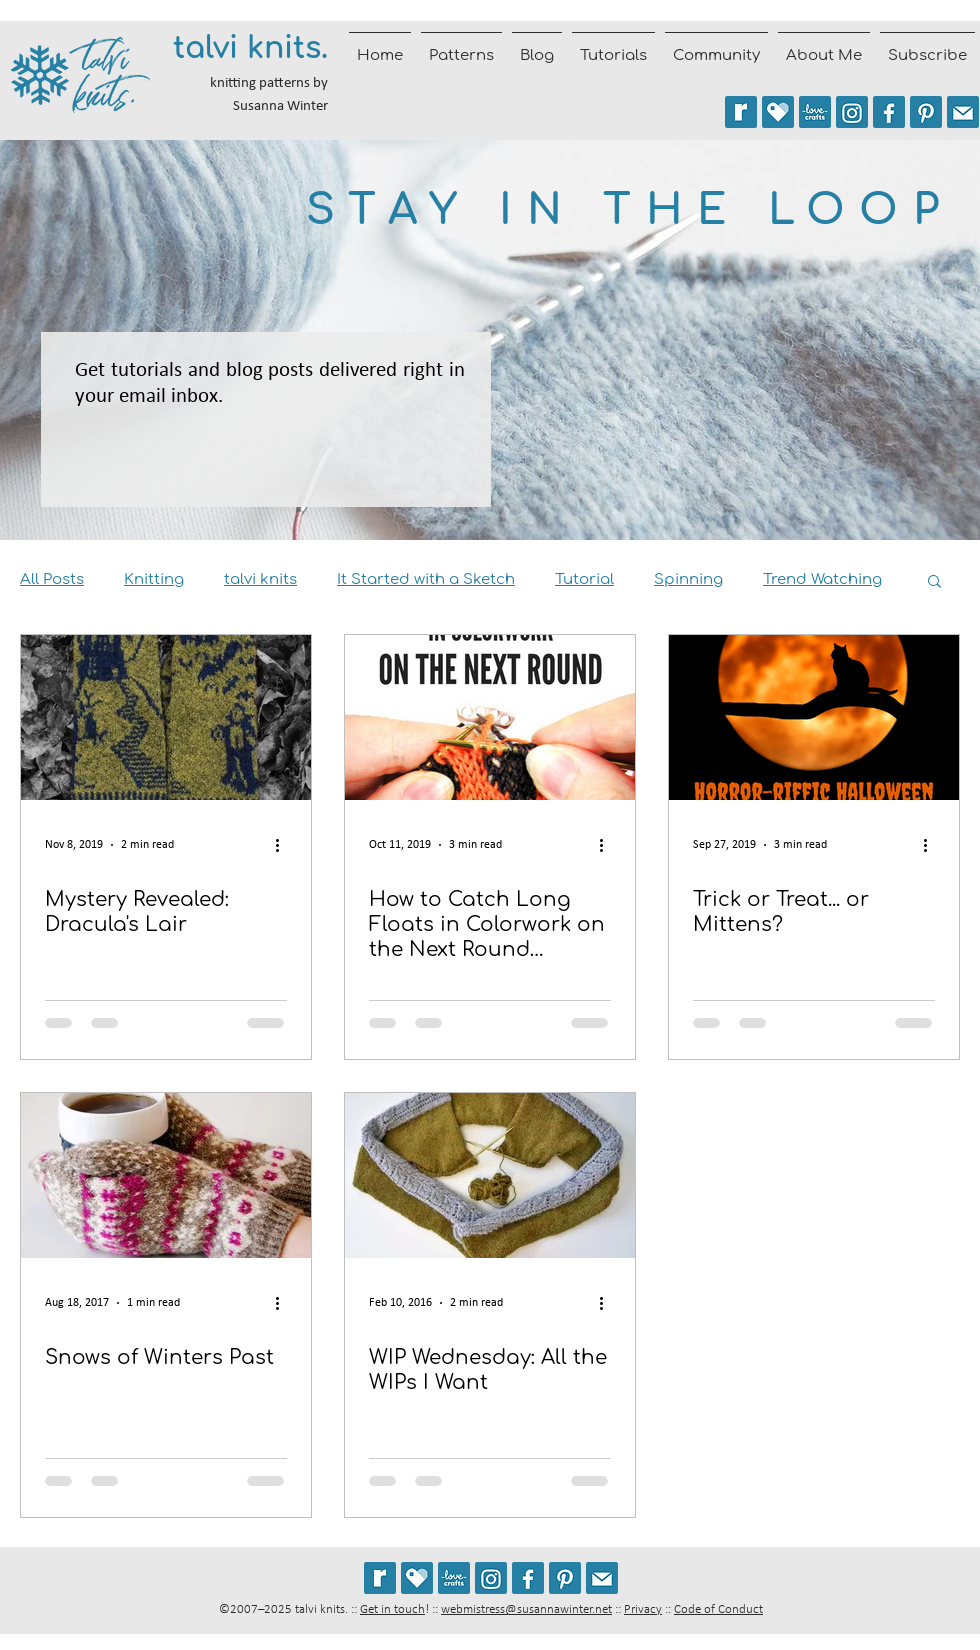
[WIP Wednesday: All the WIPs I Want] (490, 1175)
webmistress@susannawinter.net (526, 1609)
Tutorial (584, 579)
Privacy (643, 1609)
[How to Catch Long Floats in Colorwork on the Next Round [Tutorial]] (490, 717)
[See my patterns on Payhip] (778, 112)
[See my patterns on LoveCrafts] (815, 112)
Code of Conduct (718, 1609)
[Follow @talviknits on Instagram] (852, 112)
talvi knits (260, 579)
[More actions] (284, 845)
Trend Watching (822, 579)
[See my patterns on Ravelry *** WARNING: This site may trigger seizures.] (741, 112)
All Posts (52, 579)
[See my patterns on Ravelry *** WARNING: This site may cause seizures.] (380, 1578)
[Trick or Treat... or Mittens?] (814, 717)
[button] (934, 582)
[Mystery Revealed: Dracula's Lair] (166, 717)
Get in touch (392, 1609)
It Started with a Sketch (426, 579)
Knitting (154, 579)
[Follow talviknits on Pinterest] (926, 112)
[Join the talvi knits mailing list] (963, 112)
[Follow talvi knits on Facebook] (889, 112)
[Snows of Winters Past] (166, 1175)
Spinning (688, 579)
